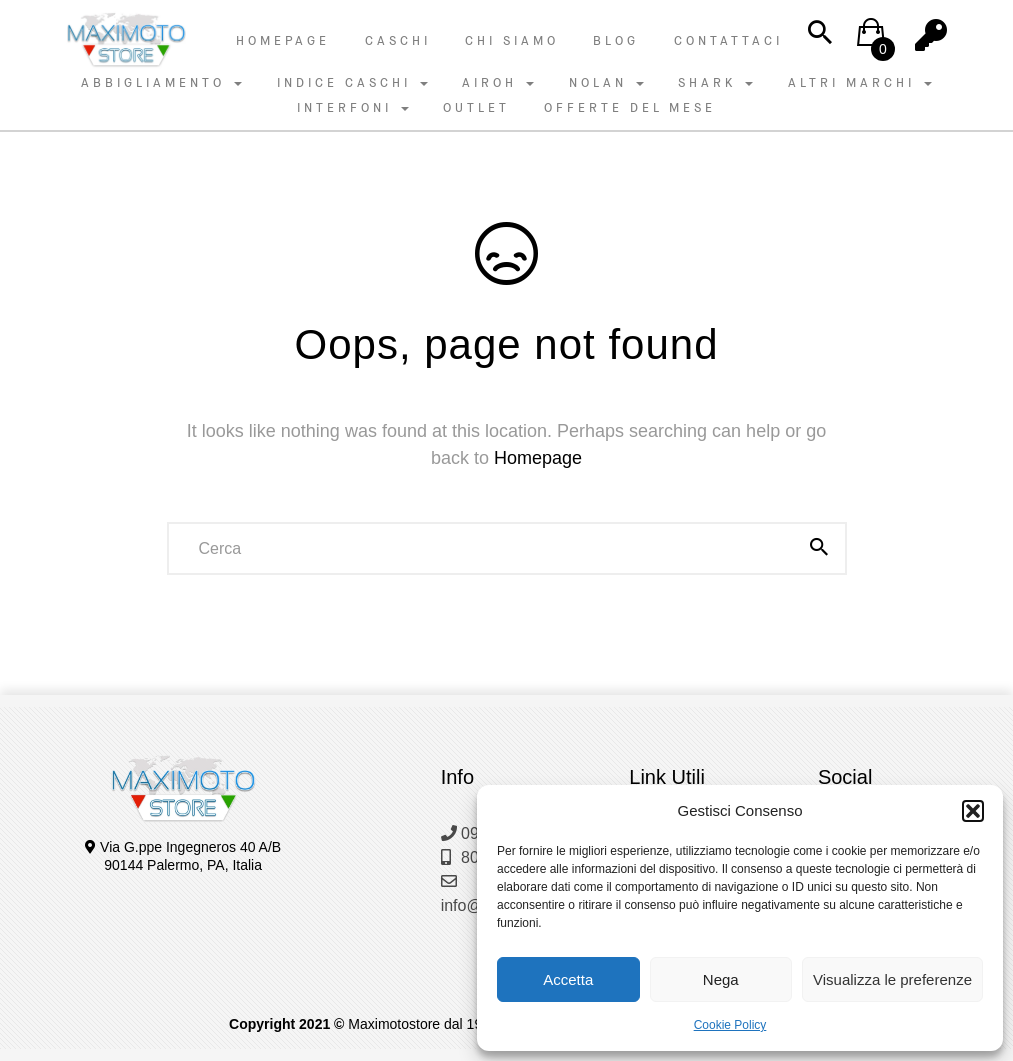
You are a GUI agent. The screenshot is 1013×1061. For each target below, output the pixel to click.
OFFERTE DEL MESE (630, 108)
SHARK (715, 83)
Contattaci (728, 41)
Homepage (283, 41)
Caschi (398, 41)
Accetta (568, 979)
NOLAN (606, 83)
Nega (721, 979)
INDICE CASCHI (352, 83)
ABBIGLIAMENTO (161, 83)
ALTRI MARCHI (860, 83)
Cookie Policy (730, 1025)
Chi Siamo (512, 41)
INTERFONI (353, 108)
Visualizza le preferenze (892, 979)
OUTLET (476, 108)
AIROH (498, 83)
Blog (616, 41)
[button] (973, 811)
